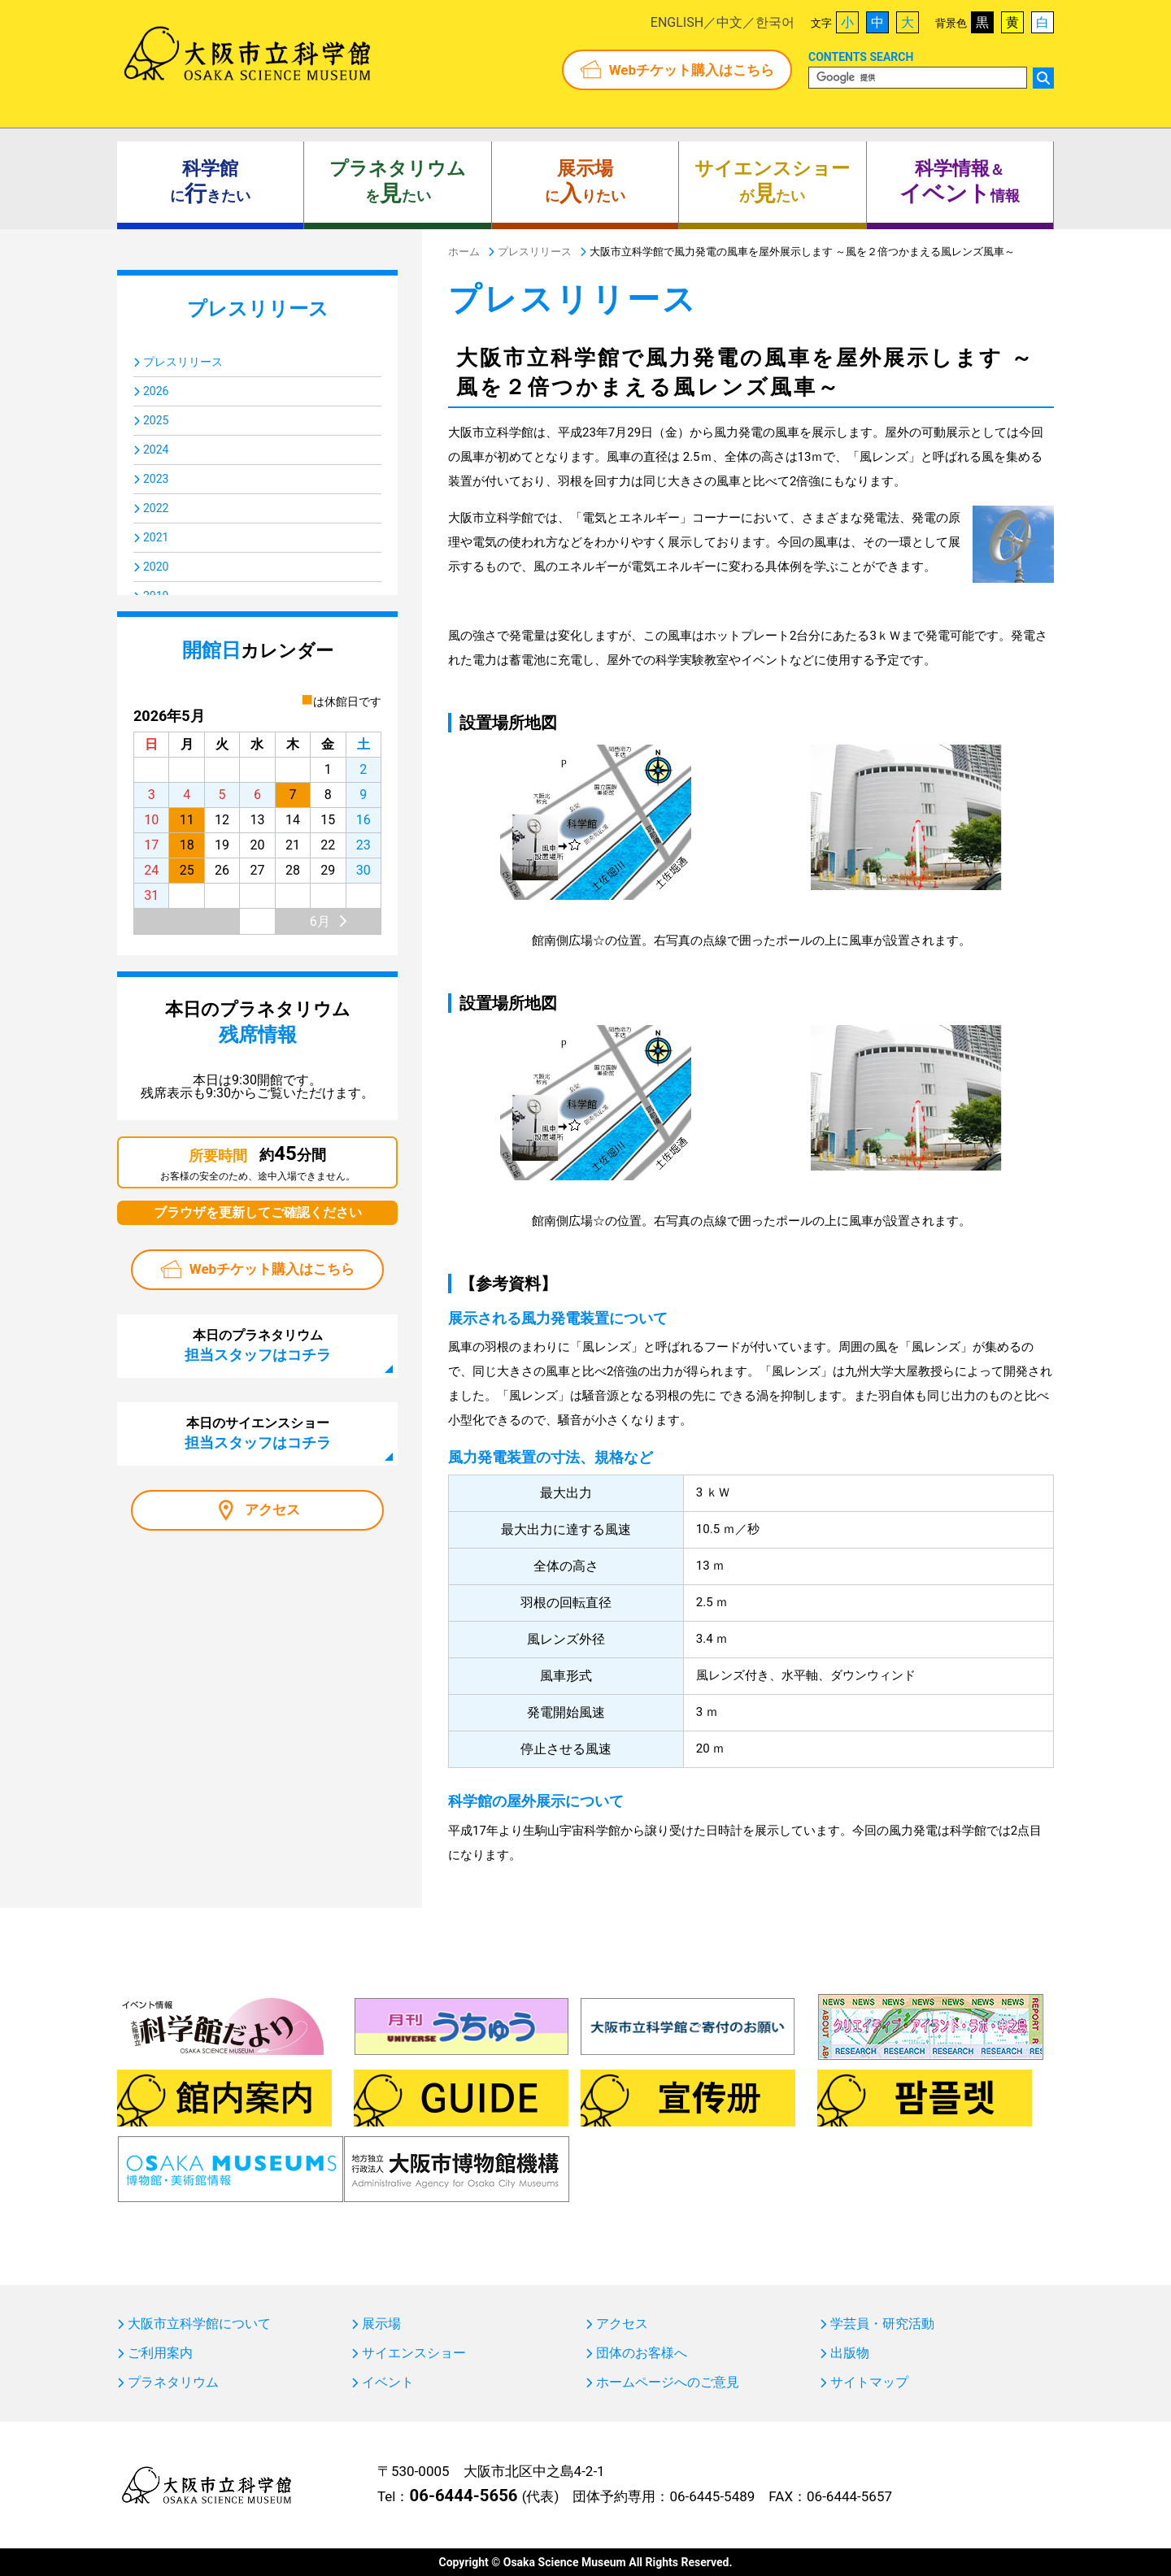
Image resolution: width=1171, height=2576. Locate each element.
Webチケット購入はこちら (691, 70)
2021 (155, 537)
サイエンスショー (414, 2353)
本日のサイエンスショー (258, 1433)
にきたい (210, 182)
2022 (155, 508)
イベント (388, 2382)
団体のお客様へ (641, 2353)
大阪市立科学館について (199, 2324)
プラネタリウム (173, 2382)
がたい (772, 182)
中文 (729, 22)
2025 (155, 420)
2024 (155, 449)
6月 (320, 921)
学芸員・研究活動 (882, 2324)
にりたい (585, 182)
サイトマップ (869, 2382)
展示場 (381, 2324)
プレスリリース (183, 361)
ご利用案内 (160, 2353)
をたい (397, 182)
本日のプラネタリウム (258, 1345)
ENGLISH (677, 22)
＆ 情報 (959, 182)
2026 (155, 390)
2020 (155, 566)
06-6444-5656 (463, 2495)
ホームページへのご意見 (667, 2382)
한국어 (774, 22)
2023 (155, 478)
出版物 (849, 2353)
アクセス (272, 1509)
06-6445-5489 (712, 2496)
